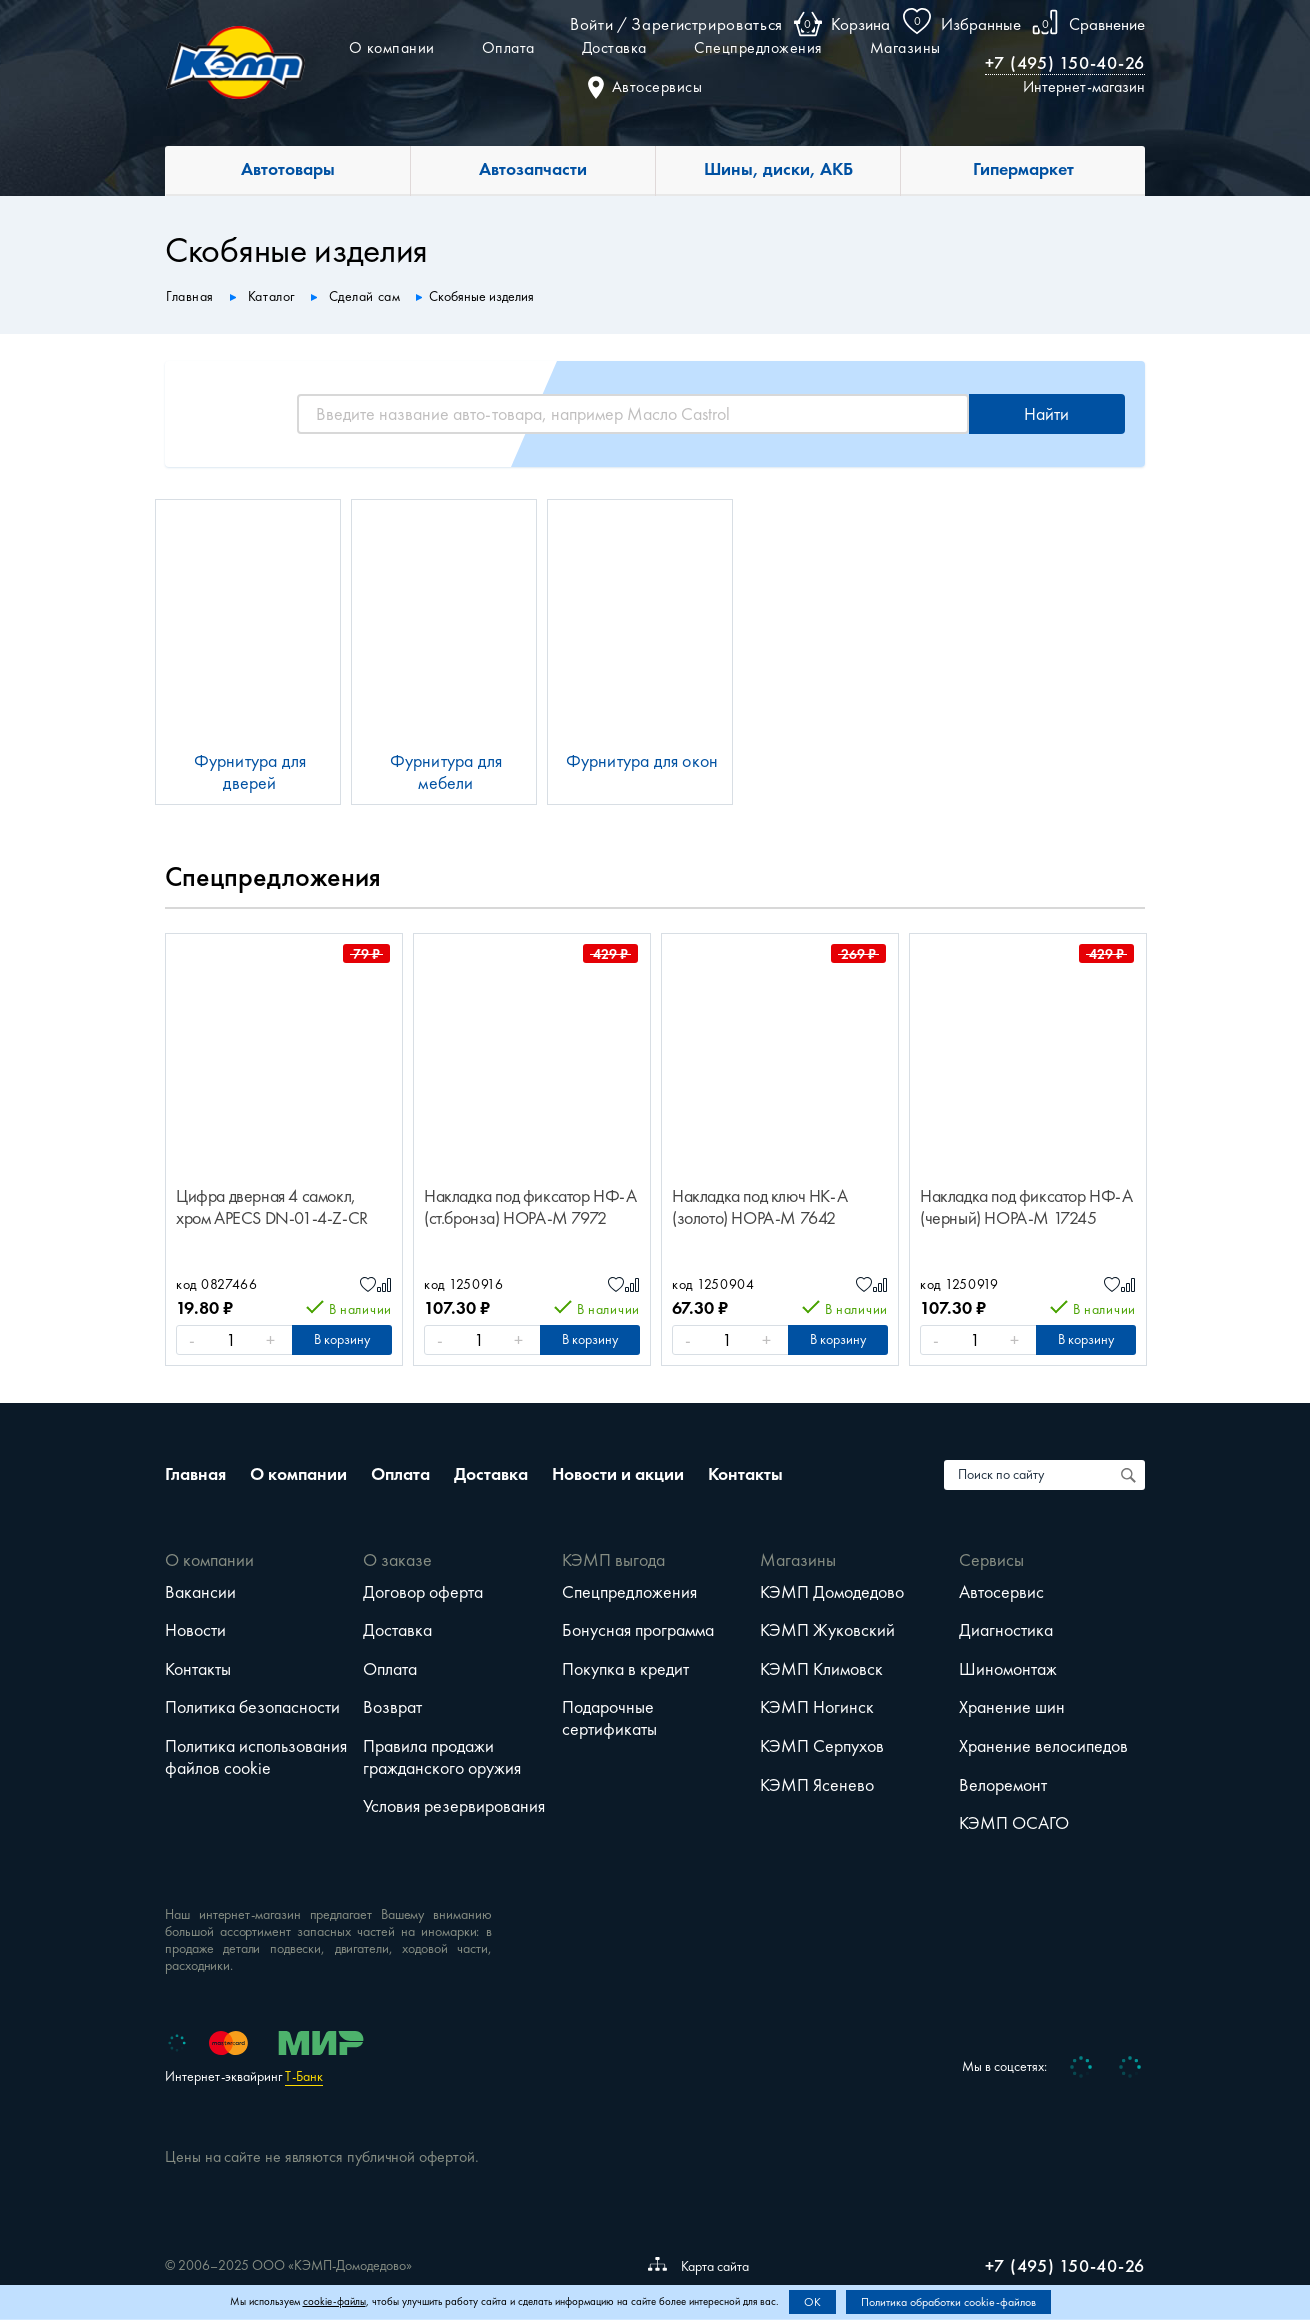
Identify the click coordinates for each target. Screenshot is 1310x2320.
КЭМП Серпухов (822, 1746)
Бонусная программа (638, 1630)
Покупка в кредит (625, 1669)
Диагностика (1006, 1630)
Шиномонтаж (1008, 1669)
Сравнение (1107, 24)
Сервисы (991, 1560)
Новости (195, 1630)
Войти (591, 24)
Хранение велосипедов (1043, 1746)
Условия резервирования (454, 1806)
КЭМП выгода (613, 1560)
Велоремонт (1003, 1785)
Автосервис (1001, 1592)
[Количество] (231, 1340)
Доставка (614, 47)
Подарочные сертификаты (609, 1718)
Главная (195, 1474)
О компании (392, 47)
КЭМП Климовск (821, 1669)
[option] (284, 1149)
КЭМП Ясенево (817, 1785)
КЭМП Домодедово (832, 1592)
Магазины (905, 47)
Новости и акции (618, 1474)
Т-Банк (304, 2076)
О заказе (397, 1560)
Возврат (392, 1707)
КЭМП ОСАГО (1014, 1823)
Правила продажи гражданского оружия (442, 1757)
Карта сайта (698, 2266)
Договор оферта (423, 1592)
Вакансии (200, 1592)
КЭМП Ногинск (817, 1707)
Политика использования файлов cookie (256, 1757)
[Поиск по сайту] (1130, 1475)
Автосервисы (645, 86)
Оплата (508, 47)
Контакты (745, 1474)
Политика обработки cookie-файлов (948, 2302)
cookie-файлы (334, 2301)
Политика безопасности (252, 1707)
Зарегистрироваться (707, 24)
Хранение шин (1012, 1707)
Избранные (981, 24)
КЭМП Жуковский (827, 1630)
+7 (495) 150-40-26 (1065, 63)
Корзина (860, 24)
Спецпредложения (758, 47)
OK (812, 2302)
